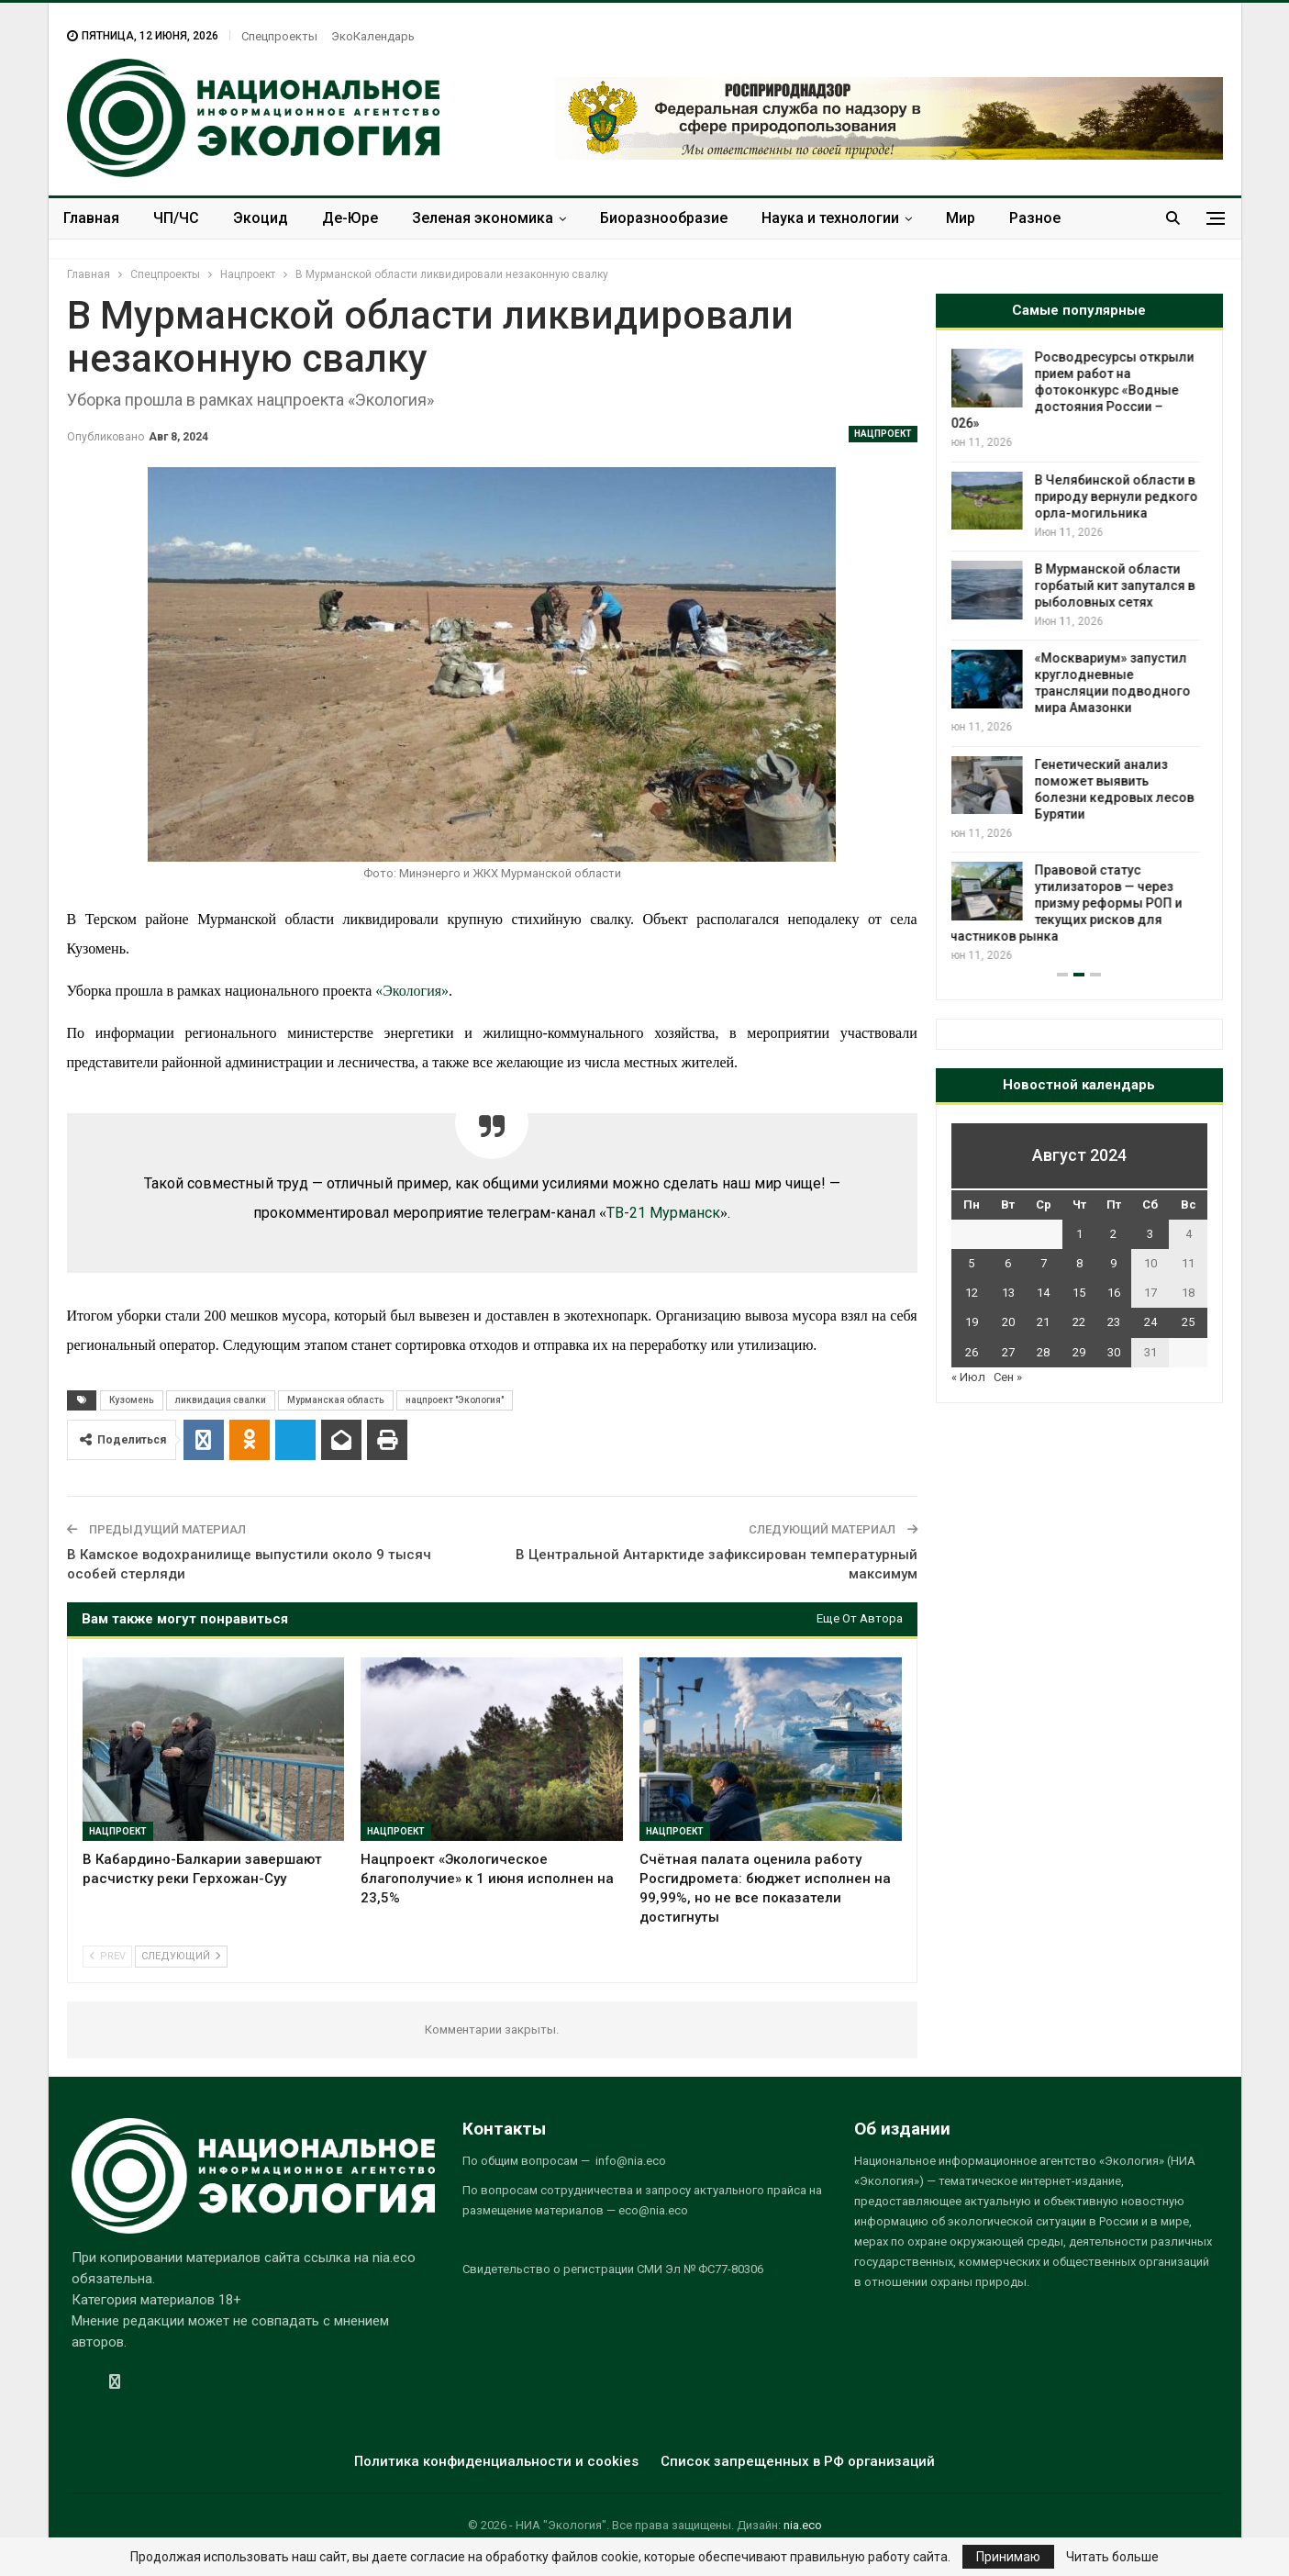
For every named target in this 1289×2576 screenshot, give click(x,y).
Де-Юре (350, 218)
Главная (91, 218)
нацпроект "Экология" (455, 1400)
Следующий (181, 1956)
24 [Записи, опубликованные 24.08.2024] (1150, 1322)
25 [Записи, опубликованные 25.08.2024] (1188, 1322)
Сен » (1008, 1377)
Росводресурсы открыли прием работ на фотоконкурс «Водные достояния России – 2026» (1076, 390)
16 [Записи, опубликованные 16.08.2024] (1113, 1292)
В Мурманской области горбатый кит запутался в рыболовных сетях (1122, 585)
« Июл (968, 1377)
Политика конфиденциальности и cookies (496, 2461)
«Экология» (412, 990)
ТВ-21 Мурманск (663, 1212)
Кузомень (131, 1400)
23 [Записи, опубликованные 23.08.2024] (1113, 1322)
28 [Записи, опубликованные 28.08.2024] (1043, 1352)
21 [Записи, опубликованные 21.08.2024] (1043, 1322)
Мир (960, 218)
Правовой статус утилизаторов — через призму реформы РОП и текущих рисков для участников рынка (1070, 903)
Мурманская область (335, 1400)
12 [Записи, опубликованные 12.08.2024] (971, 1292)
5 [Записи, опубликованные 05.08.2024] (971, 1263)
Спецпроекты (279, 36)
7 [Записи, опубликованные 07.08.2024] (1043, 1263)
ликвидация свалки (220, 1400)
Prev (107, 1956)
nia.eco (802, 2525)
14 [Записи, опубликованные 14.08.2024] (1043, 1292)
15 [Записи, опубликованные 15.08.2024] (1078, 1292)
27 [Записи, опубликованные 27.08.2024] (1008, 1352)
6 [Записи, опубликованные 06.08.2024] (1008, 1263)
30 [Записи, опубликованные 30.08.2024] (1113, 1352)
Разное (1035, 218)
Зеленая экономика (482, 218)
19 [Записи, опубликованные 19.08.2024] (971, 1322)
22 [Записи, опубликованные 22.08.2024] (1078, 1322)
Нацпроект (883, 434)
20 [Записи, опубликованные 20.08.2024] (1008, 1322)
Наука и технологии (830, 218)
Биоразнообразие (664, 218)
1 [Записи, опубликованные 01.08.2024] (1079, 1234)
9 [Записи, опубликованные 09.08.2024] (1113, 1263)
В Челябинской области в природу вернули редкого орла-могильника (1124, 496)
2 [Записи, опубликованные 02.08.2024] (1113, 1234)
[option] (1079, 657)
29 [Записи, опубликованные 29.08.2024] (1078, 1352)
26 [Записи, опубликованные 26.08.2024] (971, 1352)
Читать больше (1112, 2556)
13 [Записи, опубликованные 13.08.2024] (1008, 1292)
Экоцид (260, 218)
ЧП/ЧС (176, 218)
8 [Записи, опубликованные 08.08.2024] (1079, 1263)
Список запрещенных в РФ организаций (798, 2461)
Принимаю (1008, 2556)
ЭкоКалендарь (373, 36)
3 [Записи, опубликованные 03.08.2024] (1150, 1234)
